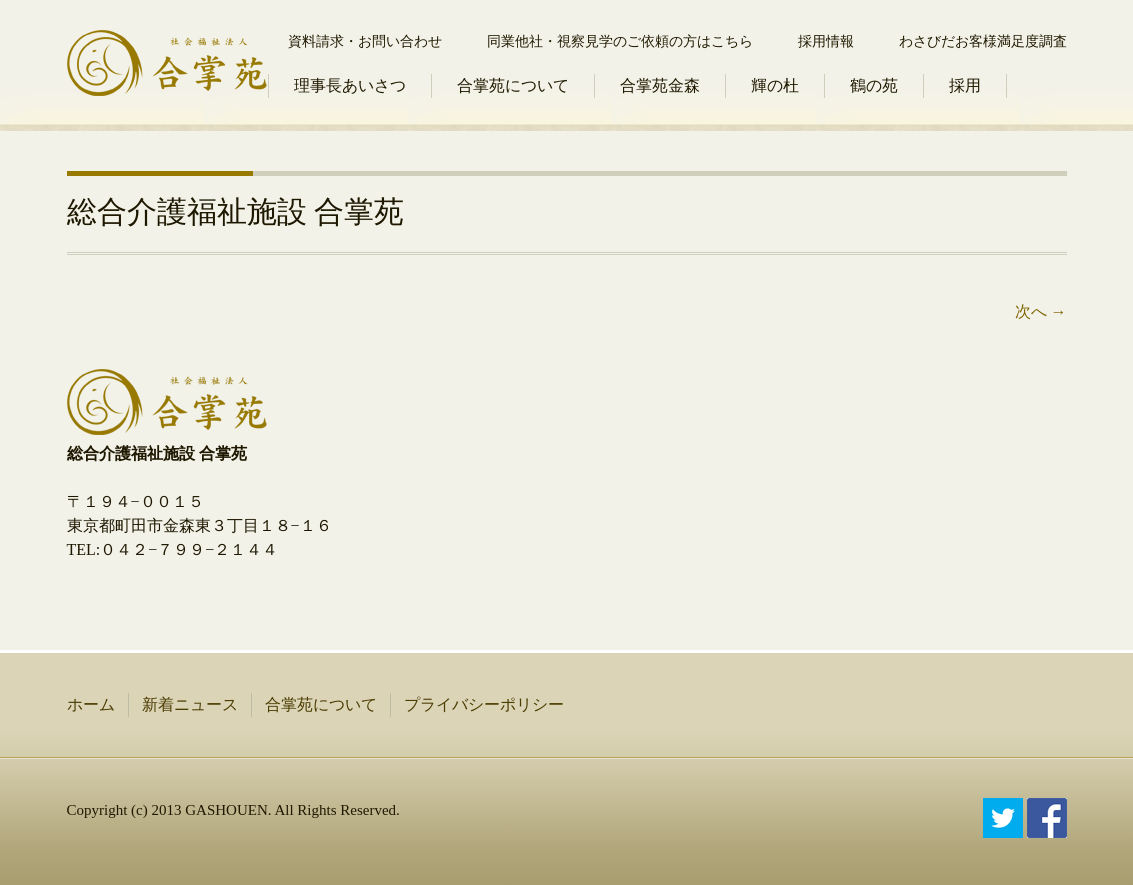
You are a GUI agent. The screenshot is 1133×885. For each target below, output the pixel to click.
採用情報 (826, 41)
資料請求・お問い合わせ (365, 41)
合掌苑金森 (660, 85)
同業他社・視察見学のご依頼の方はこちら (620, 41)
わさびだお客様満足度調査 (983, 41)
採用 (965, 85)
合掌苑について (513, 85)
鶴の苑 (874, 85)
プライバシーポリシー (484, 704)
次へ (1041, 311)
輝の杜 (775, 85)
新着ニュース (190, 704)
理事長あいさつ (350, 85)
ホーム (91, 704)
